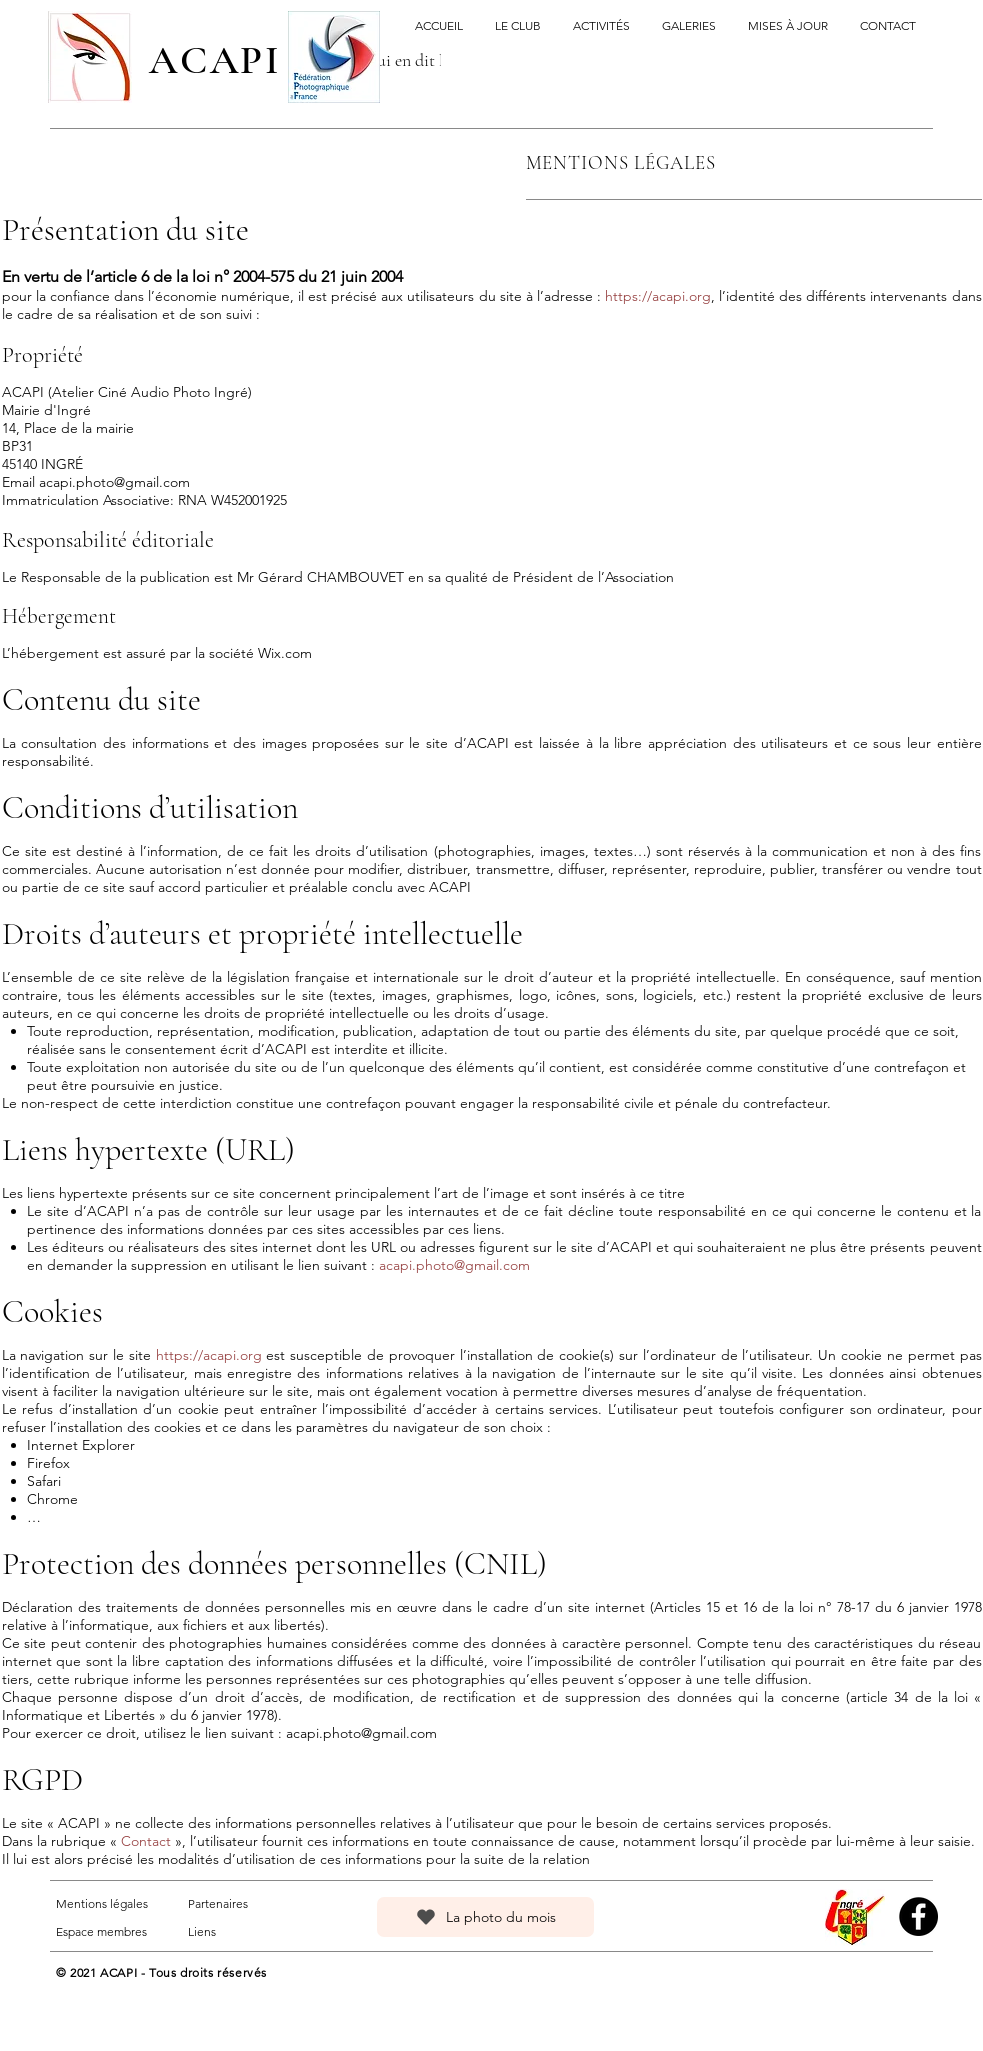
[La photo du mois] (485, 1917)
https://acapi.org (658, 296)
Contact (146, 1841)
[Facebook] (918, 1916)
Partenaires (218, 1903)
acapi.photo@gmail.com (114, 482)
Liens (202, 1931)
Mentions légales (102, 1903)
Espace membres (101, 1931)
